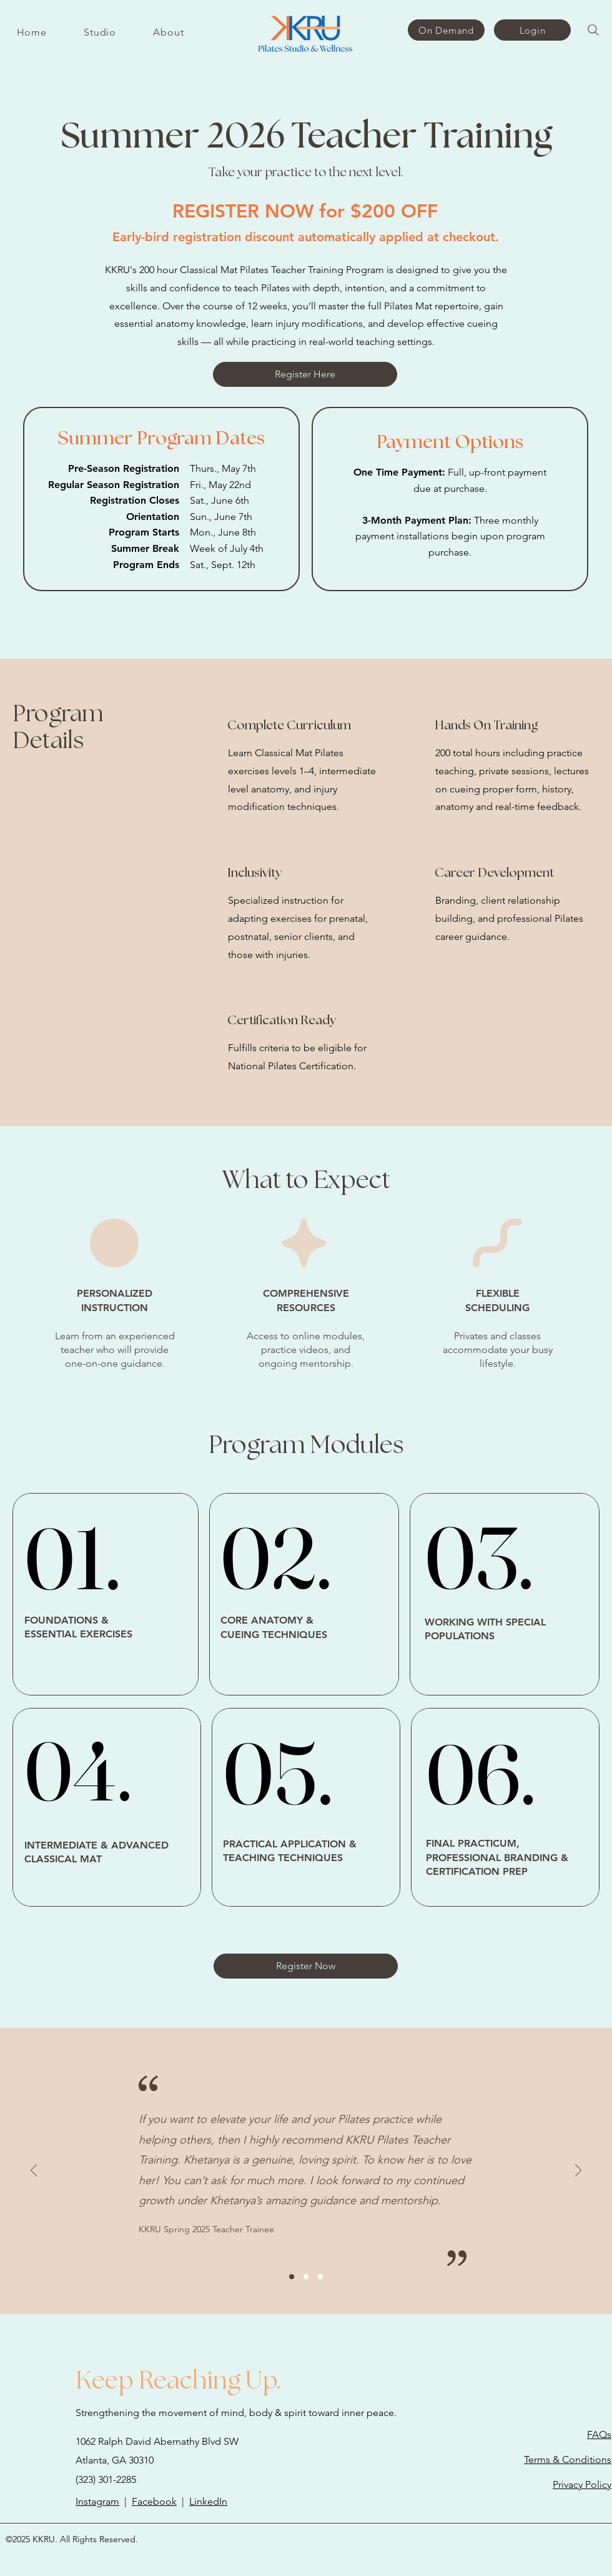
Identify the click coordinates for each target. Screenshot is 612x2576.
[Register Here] (305, 374)
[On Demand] (446, 30)
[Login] (532, 30)
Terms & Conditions (567, 2459)
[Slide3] (320, 2276)
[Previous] (34, 2171)
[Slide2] (306, 2276)
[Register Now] (306, 1966)
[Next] (578, 2171)
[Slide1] (291, 2276)
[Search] (593, 30)
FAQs (599, 2434)
